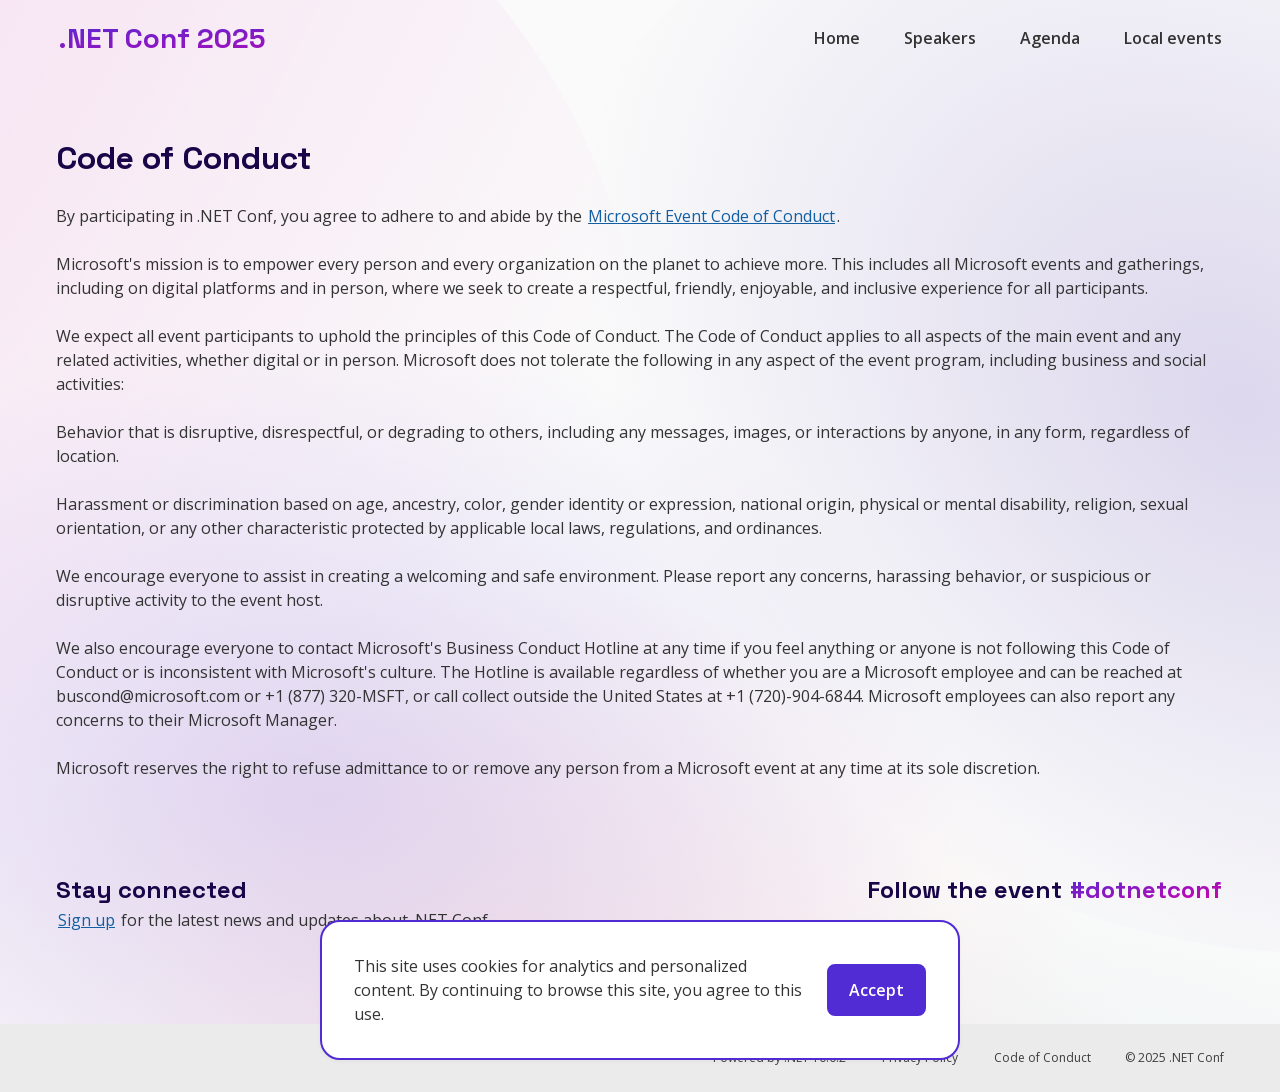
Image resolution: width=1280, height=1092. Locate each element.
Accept (876, 990)
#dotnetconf (1146, 889)
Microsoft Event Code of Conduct (711, 216)
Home (837, 38)
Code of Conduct (1042, 1057)
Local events (1173, 38)
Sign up (86, 920)
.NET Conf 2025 (161, 38)
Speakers (940, 38)
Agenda (1050, 38)
